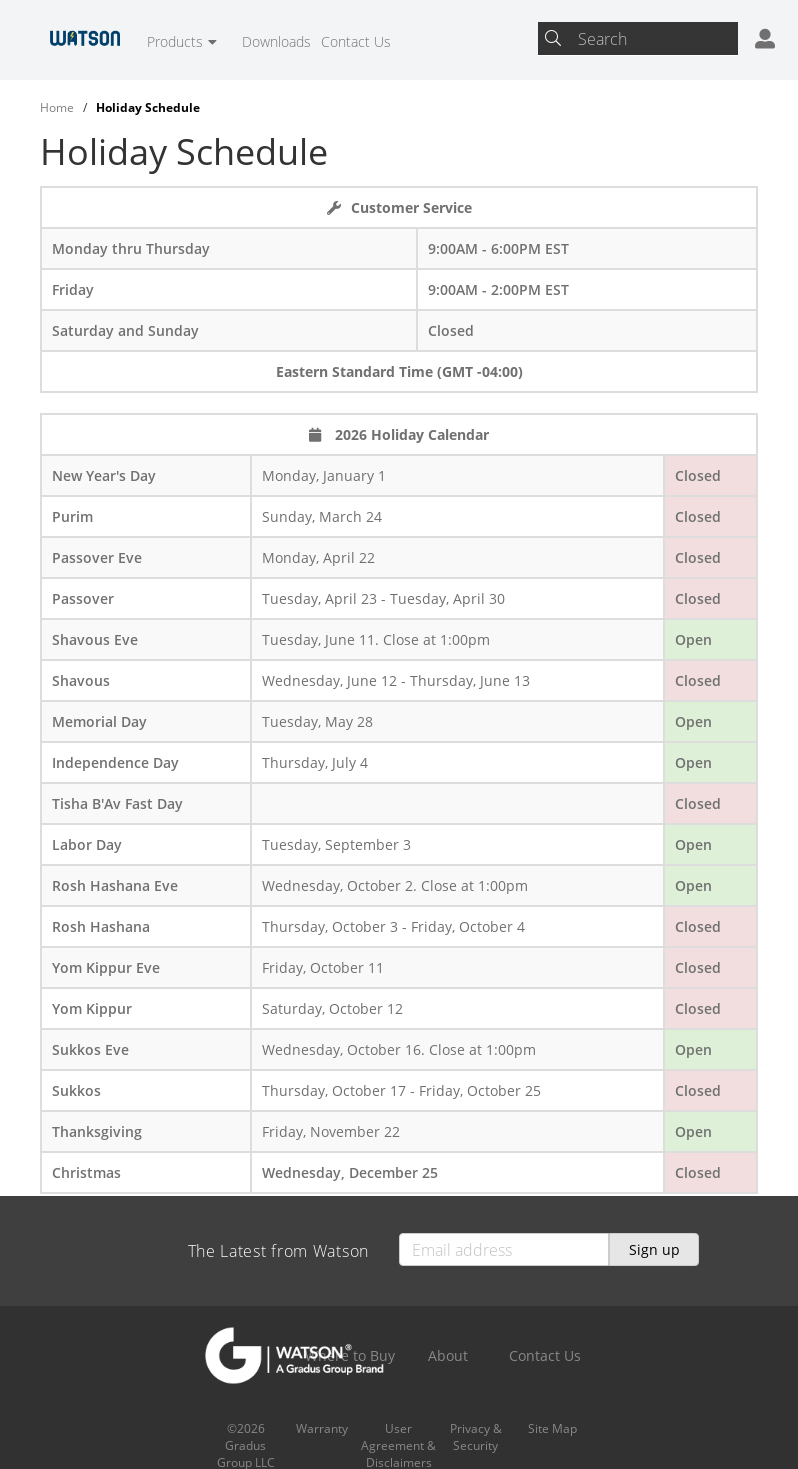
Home (57, 107)
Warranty (322, 1428)
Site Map (552, 1428)
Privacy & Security (476, 1437)
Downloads (276, 41)
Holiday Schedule (148, 107)
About (448, 1355)
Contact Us (356, 41)
